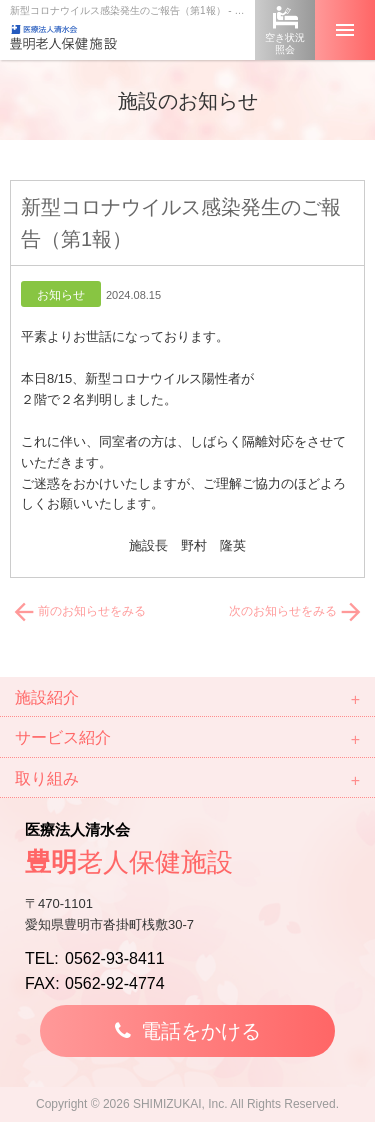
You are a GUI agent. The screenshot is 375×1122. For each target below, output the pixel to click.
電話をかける (201, 1031)
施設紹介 (47, 697)
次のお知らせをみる (297, 611)
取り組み (47, 778)
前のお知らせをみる (78, 611)
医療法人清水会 (187, 852)
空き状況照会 (285, 43)
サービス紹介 (63, 737)
